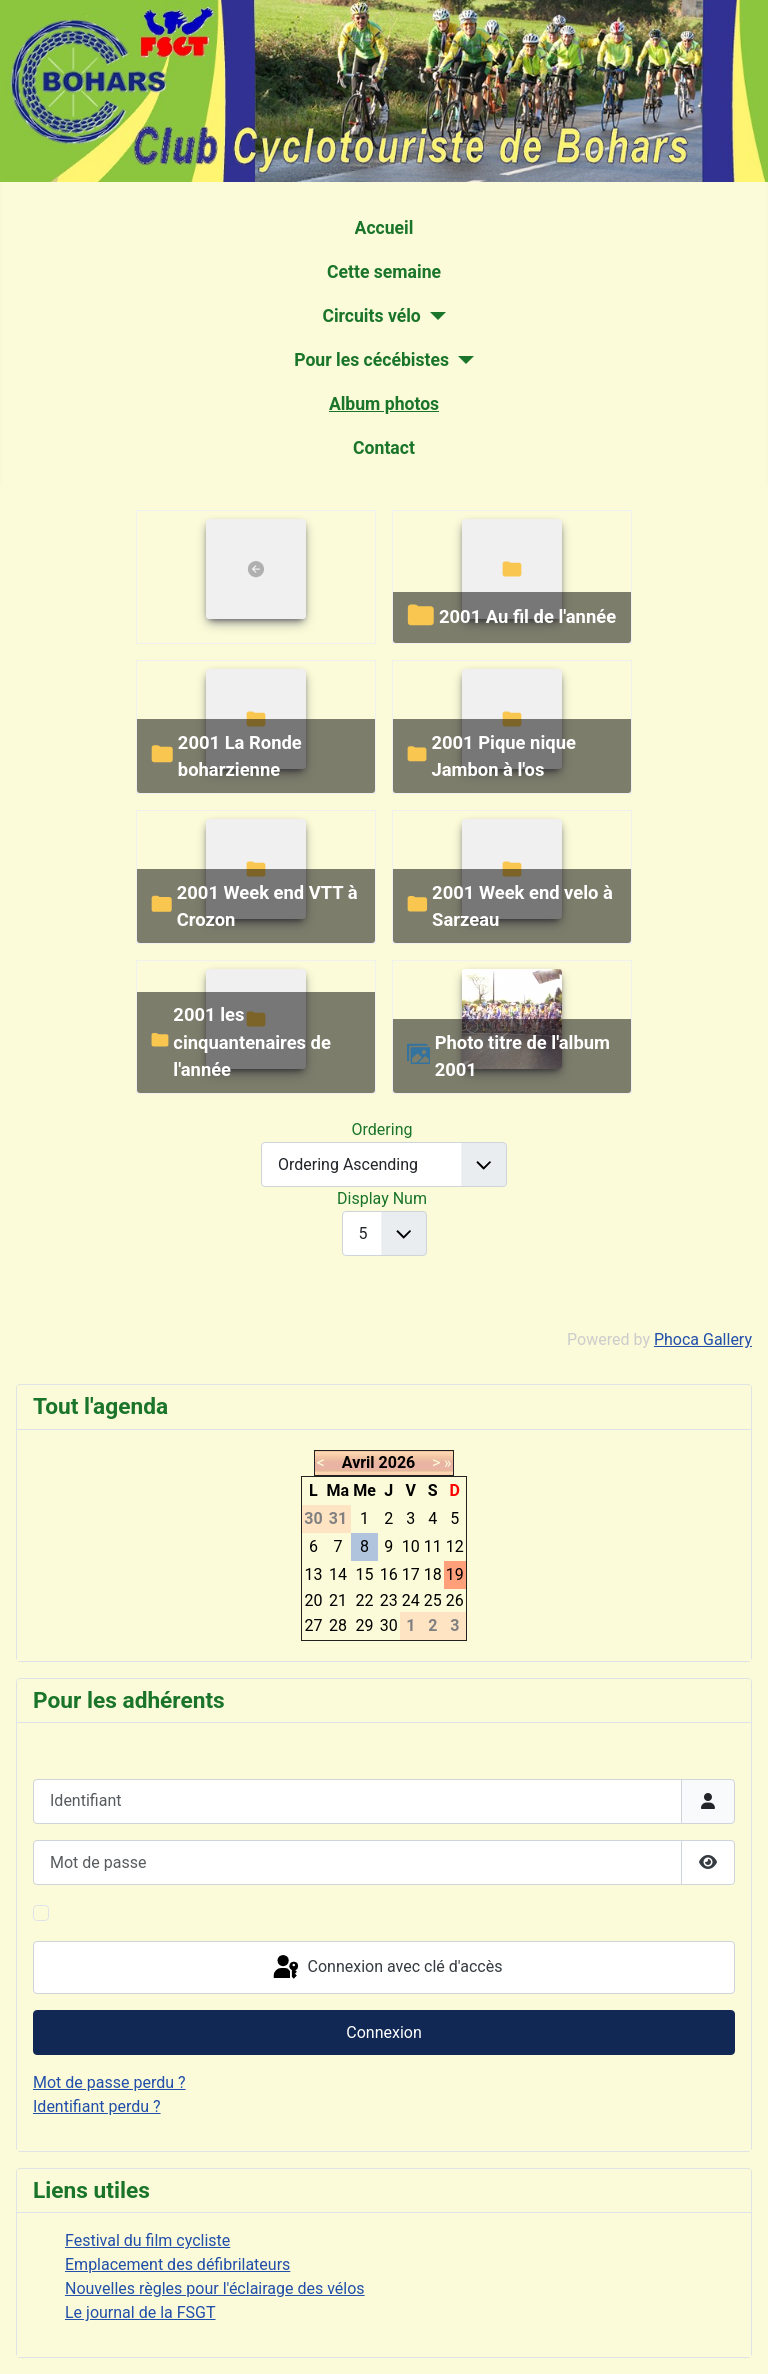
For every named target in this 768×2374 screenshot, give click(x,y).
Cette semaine (384, 272)
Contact (384, 448)
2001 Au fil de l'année (527, 616)
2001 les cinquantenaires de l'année (252, 1042)
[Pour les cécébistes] (461, 360)
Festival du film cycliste (147, 2240)
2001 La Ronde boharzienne (240, 756)
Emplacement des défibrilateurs (177, 2264)
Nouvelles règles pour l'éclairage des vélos (215, 2288)
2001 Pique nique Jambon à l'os (503, 756)
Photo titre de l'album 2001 (522, 1056)
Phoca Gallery (703, 1339)
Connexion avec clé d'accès (386, 1968)
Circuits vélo (371, 316)
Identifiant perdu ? (97, 2106)
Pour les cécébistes (371, 360)
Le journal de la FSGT (140, 2312)
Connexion (383, 2032)
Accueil (384, 228)
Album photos (384, 404)
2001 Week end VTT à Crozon (267, 906)
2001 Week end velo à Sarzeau (522, 906)
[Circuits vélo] (433, 316)
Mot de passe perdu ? (109, 2082)
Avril (358, 1462)
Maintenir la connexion (137, 1912)
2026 (397, 1462)
